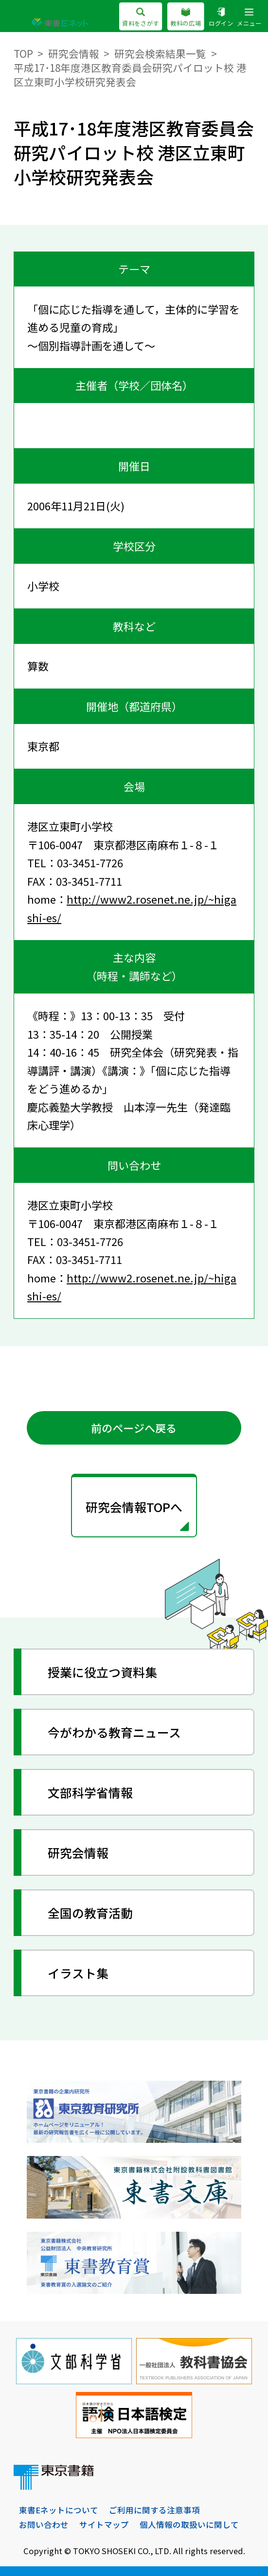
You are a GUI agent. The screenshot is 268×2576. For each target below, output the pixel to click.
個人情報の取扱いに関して (189, 2524)
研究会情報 (73, 53)
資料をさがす (140, 17)
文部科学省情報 (90, 1792)
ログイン (221, 17)
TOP (23, 53)
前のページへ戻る (134, 1427)
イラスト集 (78, 1973)
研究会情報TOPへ (134, 1506)
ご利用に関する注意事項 (154, 2510)
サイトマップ (104, 2524)
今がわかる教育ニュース (114, 1732)
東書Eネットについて (58, 2510)
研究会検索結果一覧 (160, 53)
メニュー (249, 17)
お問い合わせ (44, 2524)
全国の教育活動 (90, 1912)
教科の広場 (185, 17)
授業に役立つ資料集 (102, 1672)
